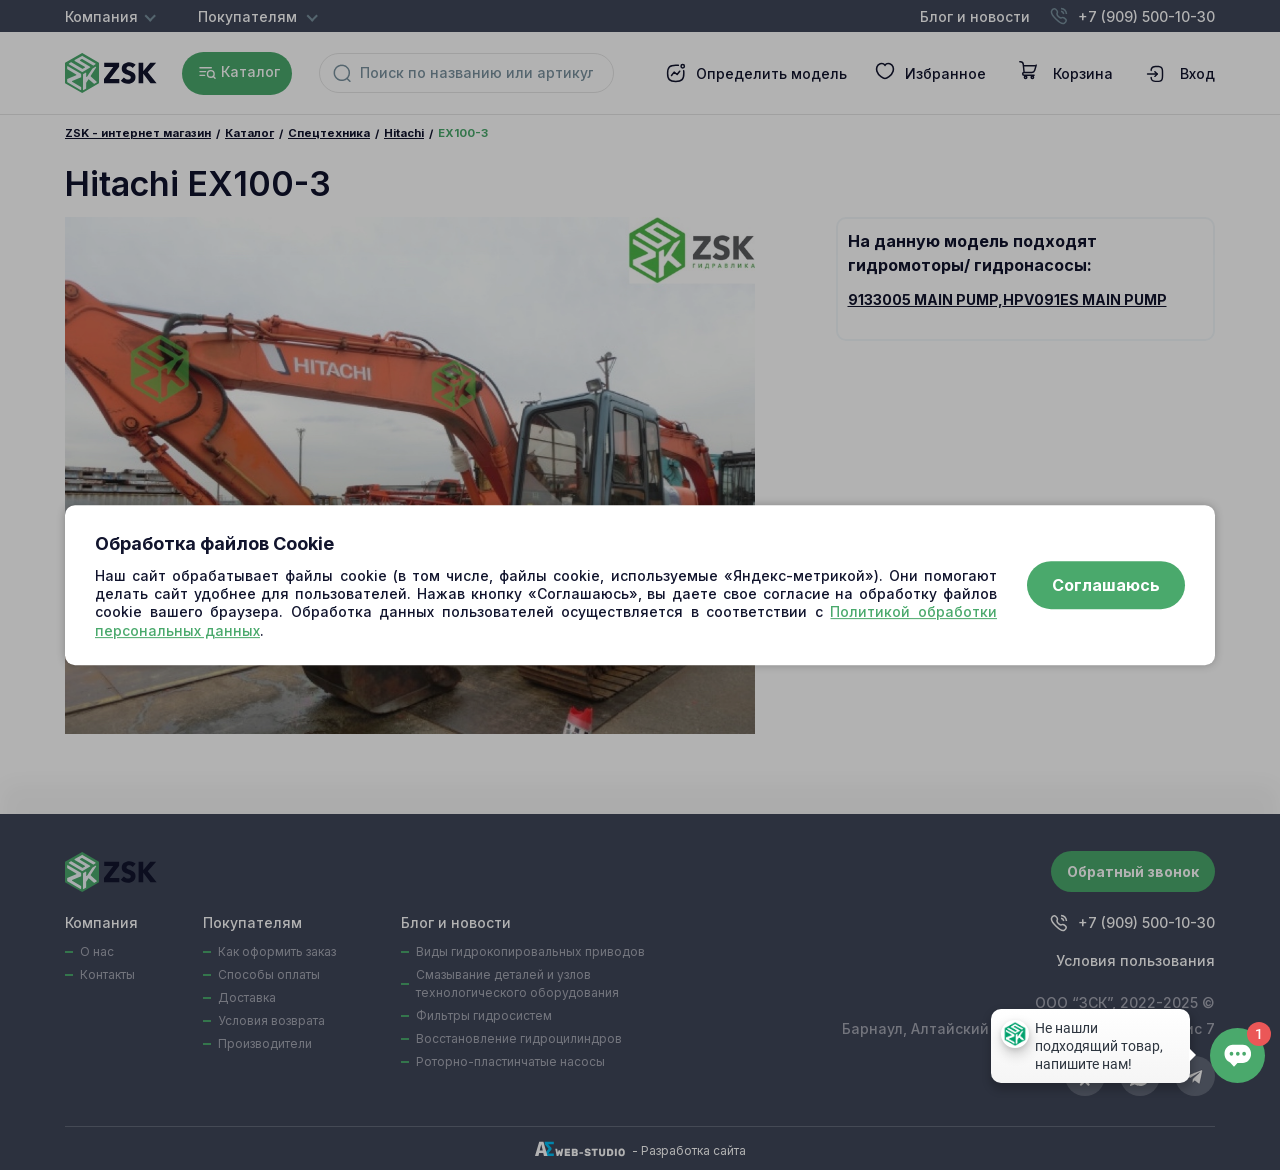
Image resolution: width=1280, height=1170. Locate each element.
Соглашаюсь (1106, 585)
